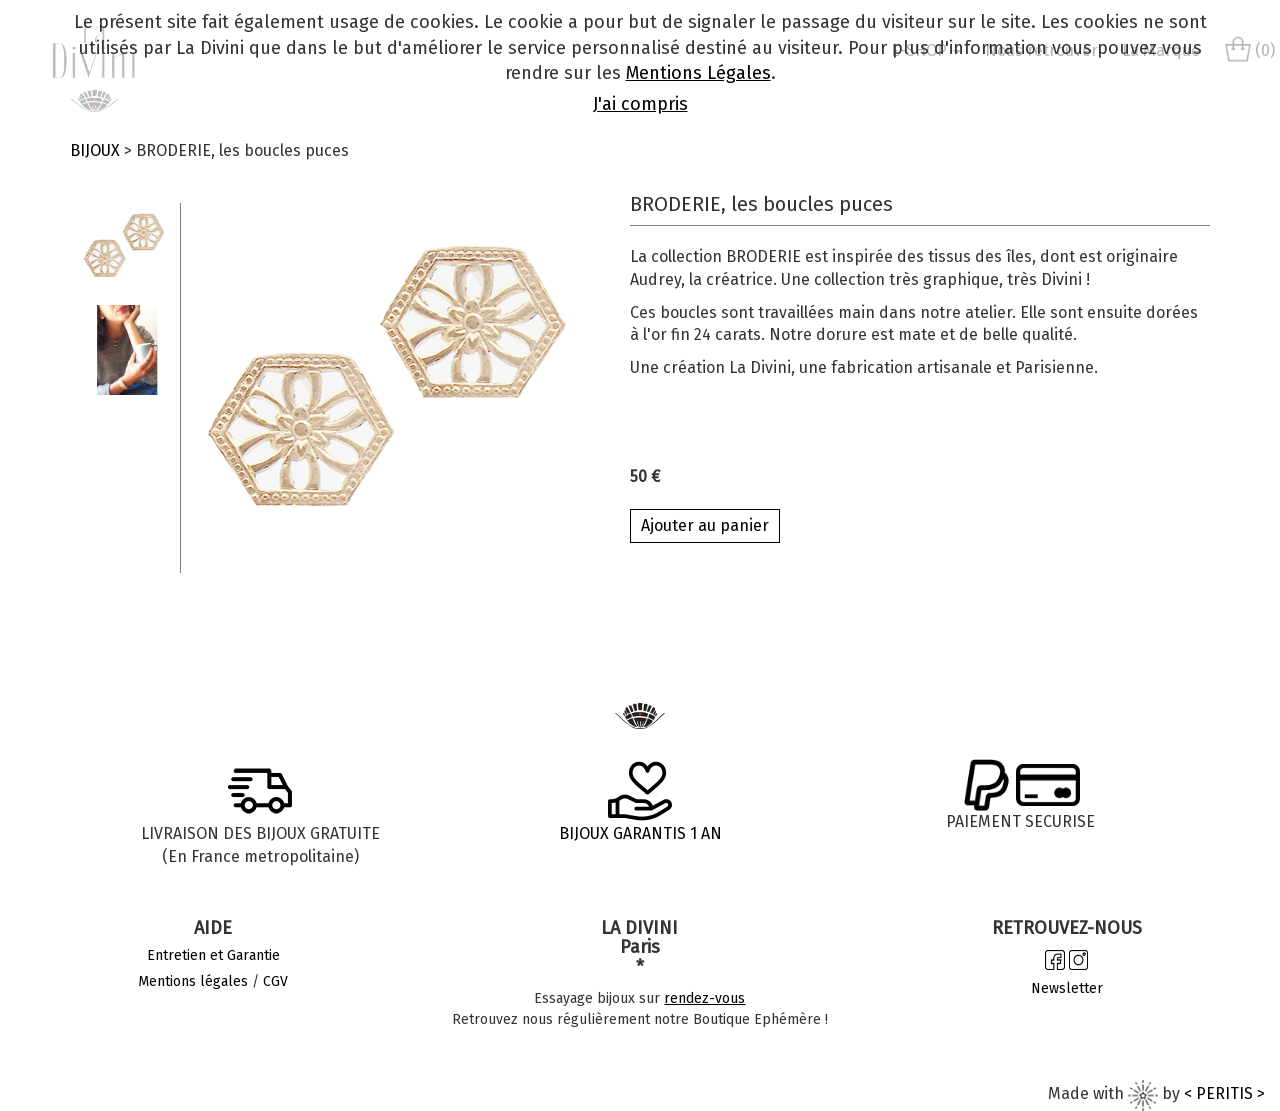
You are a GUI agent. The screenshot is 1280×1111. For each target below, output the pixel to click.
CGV (275, 981)
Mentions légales (193, 981)
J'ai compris (640, 104)
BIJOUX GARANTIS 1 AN (640, 833)
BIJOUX (95, 150)
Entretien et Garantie (213, 955)
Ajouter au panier (705, 525)
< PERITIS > (1224, 1093)
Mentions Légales (698, 73)
